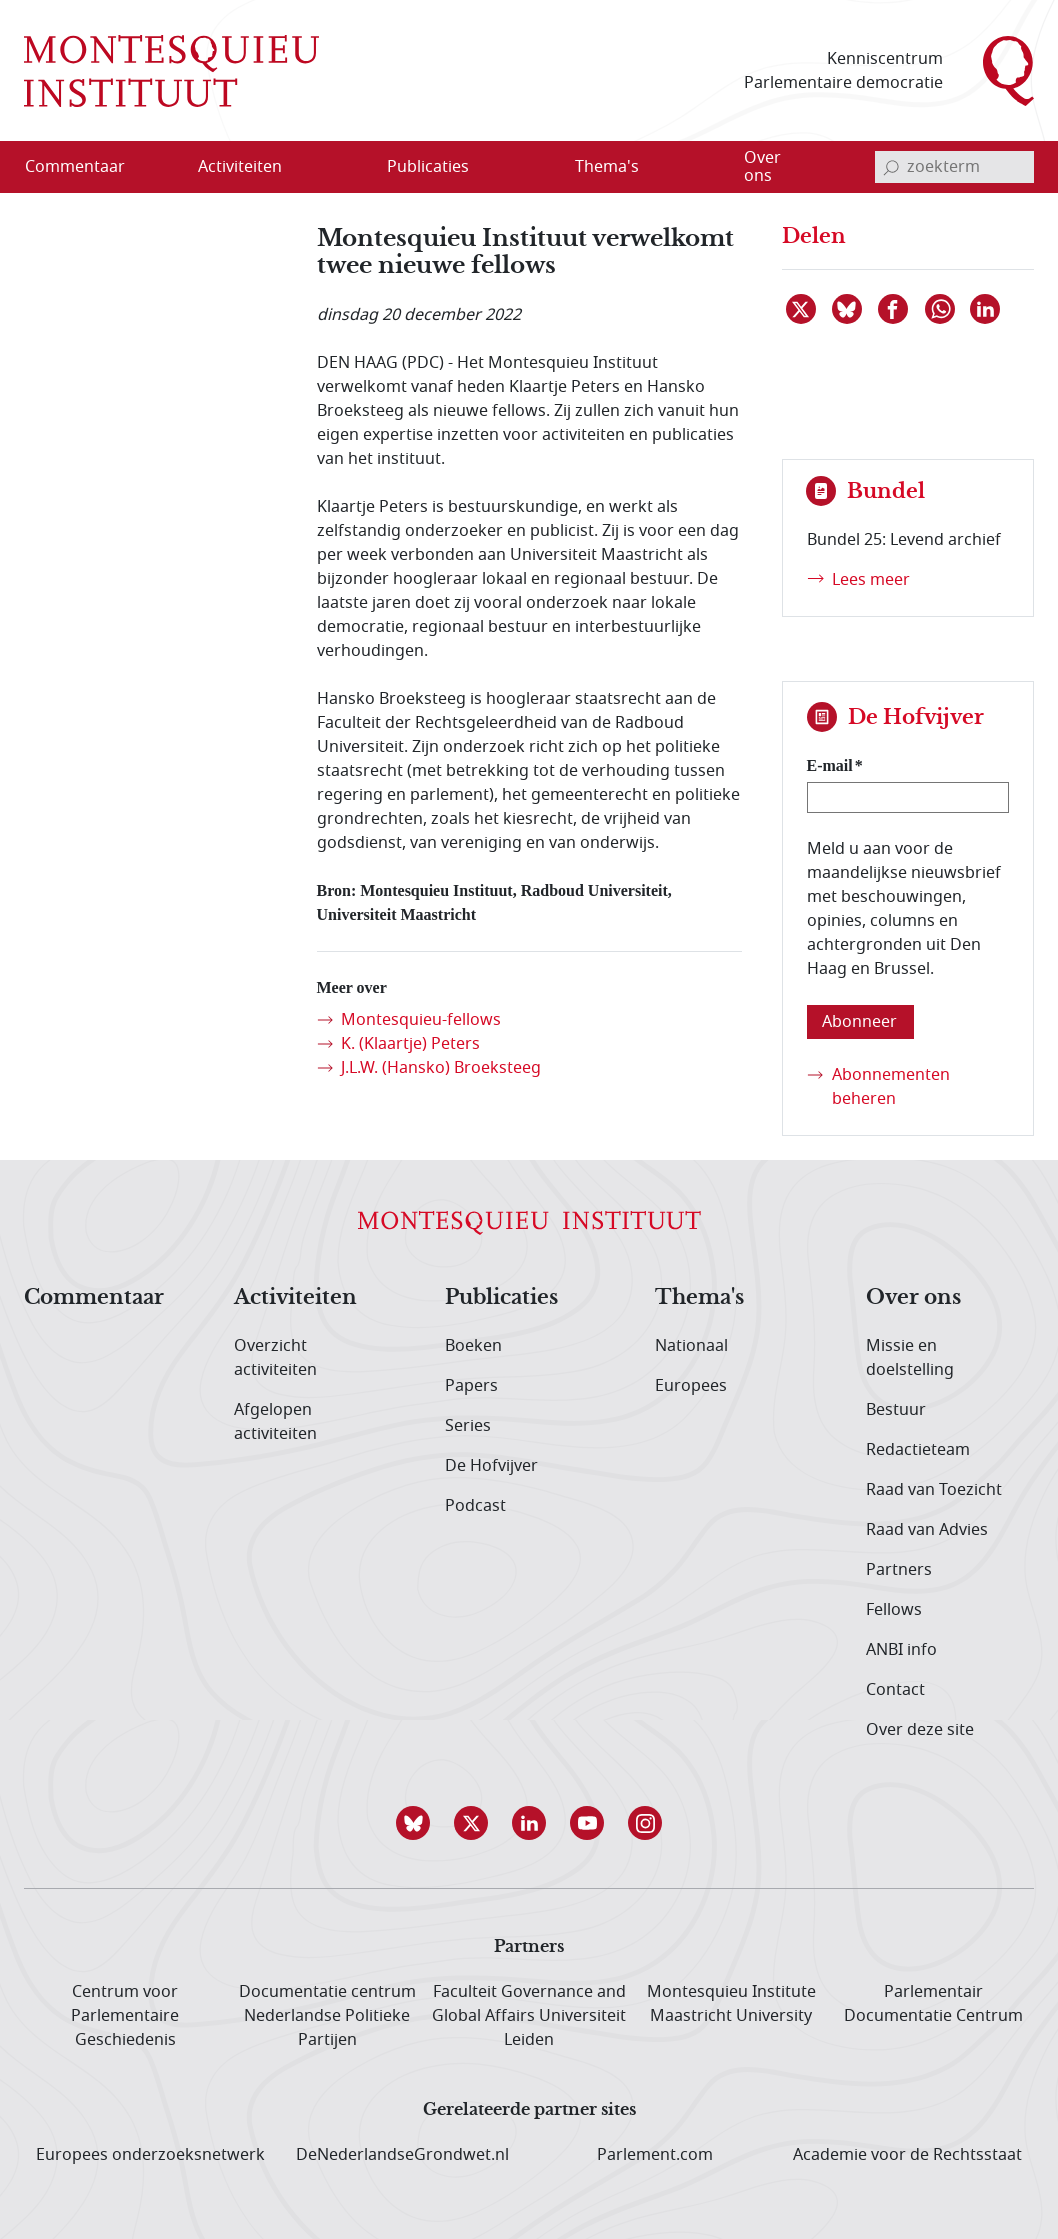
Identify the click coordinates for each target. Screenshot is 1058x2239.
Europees (691, 1386)
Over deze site (920, 1730)
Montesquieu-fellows (421, 1020)
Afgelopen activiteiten (275, 1422)
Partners (899, 1570)
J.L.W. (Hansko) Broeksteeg (441, 1068)
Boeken (473, 1346)
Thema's (699, 1298)
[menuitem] (87, 167)
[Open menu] (336, 168)
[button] (413, 1823)
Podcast (475, 1506)
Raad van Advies (927, 1530)
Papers (471, 1386)
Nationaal (691, 1346)
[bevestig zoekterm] (891, 167)
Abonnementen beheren (891, 1087)
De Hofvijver (491, 1466)
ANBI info (901, 1650)
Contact (895, 1690)
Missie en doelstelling (910, 1358)
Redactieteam (918, 1450)
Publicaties (501, 1298)
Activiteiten (295, 1298)
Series (468, 1426)
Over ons (913, 1298)
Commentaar (94, 1298)
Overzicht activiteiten (275, 1358)
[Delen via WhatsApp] (941, 309)
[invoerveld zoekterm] (954, 167)
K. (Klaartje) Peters (410, 1044)
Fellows (894, 1610)
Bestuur (896, 1410)
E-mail (830, 765)
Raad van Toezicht (934, 1490)
